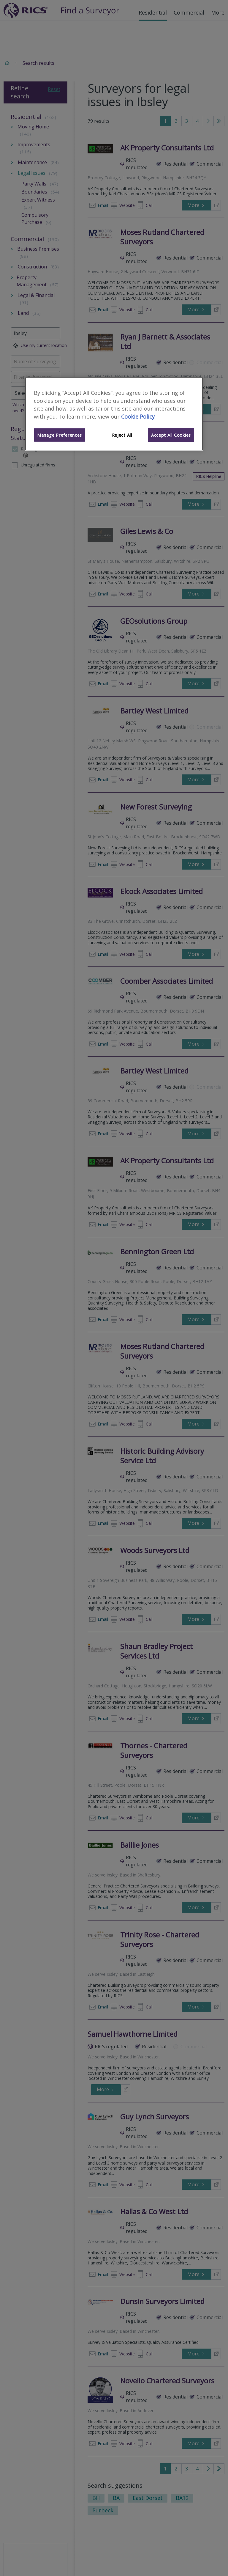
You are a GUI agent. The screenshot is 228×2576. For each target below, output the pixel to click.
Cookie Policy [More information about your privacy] (138, 416)
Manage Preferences (59, 435)
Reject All (122, 435)
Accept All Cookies (171, 435)
